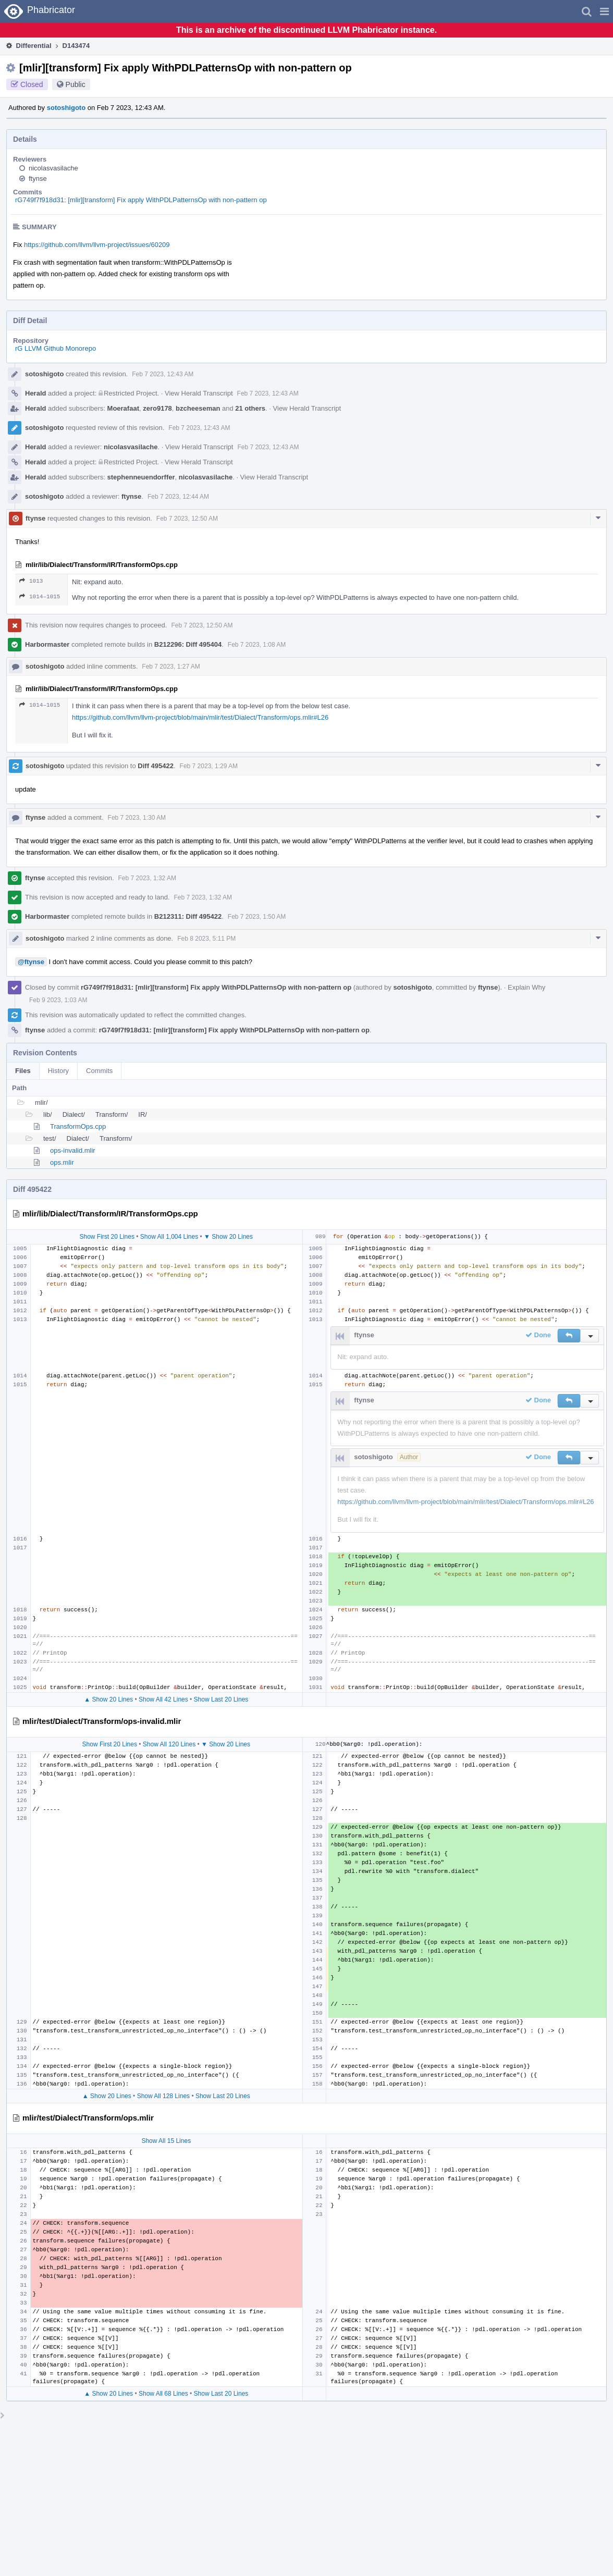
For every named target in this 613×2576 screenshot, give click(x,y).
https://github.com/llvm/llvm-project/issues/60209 (97, 245)
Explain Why (526, 987)
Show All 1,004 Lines (169, 1236)
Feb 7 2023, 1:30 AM (137, 817)
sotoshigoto (66, 108)
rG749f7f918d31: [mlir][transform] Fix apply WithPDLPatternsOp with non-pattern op (141, 200)
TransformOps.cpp (78, 1126)
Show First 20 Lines (107, 1236)
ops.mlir (62, 1162)
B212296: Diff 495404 (188, 644)
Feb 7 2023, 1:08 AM (257, 644)
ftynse (38, 178)
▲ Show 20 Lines (108, 1699)
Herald (35, 393)
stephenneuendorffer (141, 477)
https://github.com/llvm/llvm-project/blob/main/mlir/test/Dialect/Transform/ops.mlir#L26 (200, 717)
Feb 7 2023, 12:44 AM (178, 496)
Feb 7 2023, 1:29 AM (209, 766)
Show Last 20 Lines (221, 1699)
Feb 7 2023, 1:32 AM (147, 878)
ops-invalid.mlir (72, 1150)
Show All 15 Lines (166, 2140)
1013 (31, 581)
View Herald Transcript (199, 393)
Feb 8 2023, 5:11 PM (206, 938)
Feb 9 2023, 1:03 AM (58, 1000)
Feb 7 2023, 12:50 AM (187, 518)
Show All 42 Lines (163, 1699)
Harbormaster (47, 644)
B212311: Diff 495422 (188, 916)
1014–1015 (39, 596)
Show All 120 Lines (169, 1744)
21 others (250, 408)
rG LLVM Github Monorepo (55, 348)
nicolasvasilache (53, 168)
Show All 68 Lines (163, 2393)
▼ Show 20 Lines (228, 1236)
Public (75, 84)
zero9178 (157, 408)
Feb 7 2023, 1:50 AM (257, 916)
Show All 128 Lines (163, 2096)
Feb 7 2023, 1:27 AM (171, 666)
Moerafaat (123, 408)
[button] (604, 11)
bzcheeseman (198, 408)
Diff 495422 (156, 766)
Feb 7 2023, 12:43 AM (162, 374)
